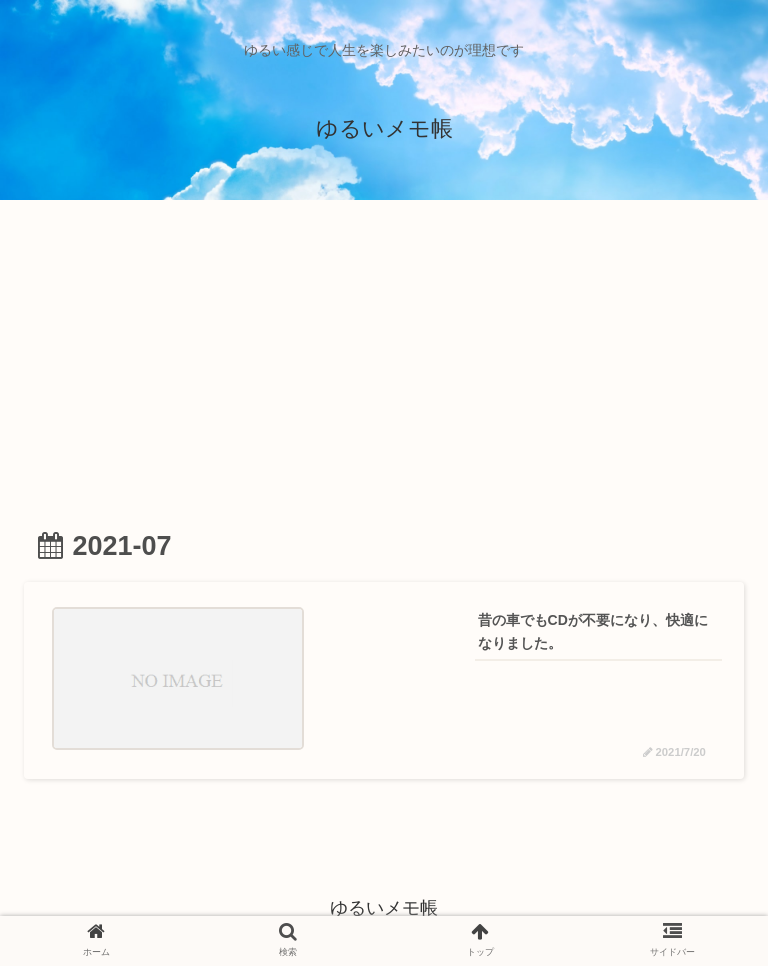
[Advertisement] (384, 358)
